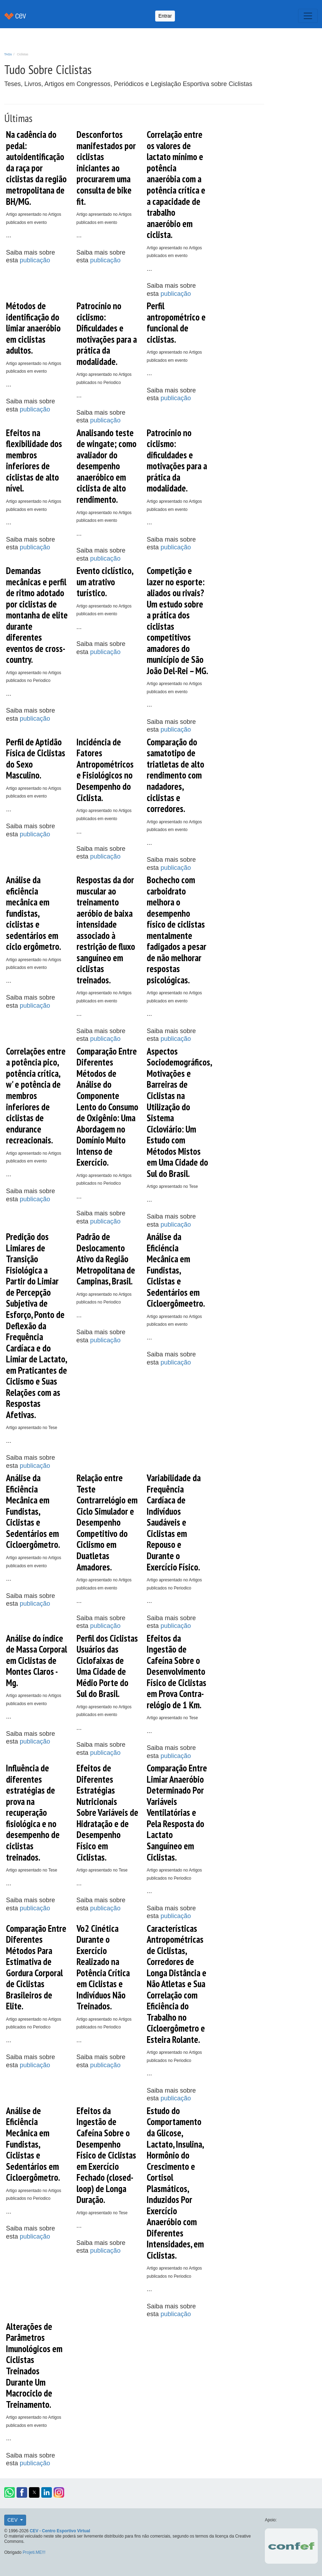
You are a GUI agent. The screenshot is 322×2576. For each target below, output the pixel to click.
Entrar (165, 16)
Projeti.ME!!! (34, 2552)
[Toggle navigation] (308, 16)
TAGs (8, 54)
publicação (35, 260)
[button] (9, 2492)
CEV (13, 2520)
